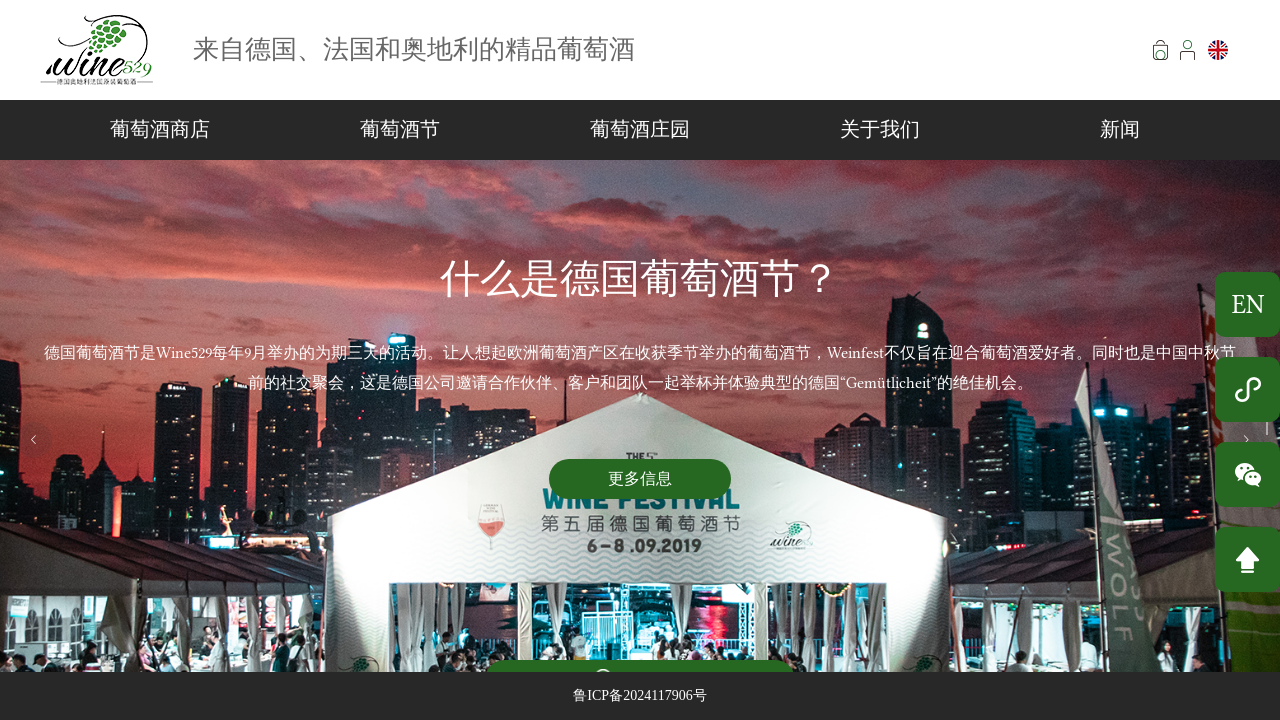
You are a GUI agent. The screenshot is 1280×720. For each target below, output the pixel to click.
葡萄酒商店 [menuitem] (160, 129)
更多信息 (640, 479)
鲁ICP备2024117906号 (639, 695)
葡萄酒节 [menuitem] (400, 129)
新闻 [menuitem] (1120, 129)
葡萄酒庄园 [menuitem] (640, 129)
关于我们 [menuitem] (880, 129)
